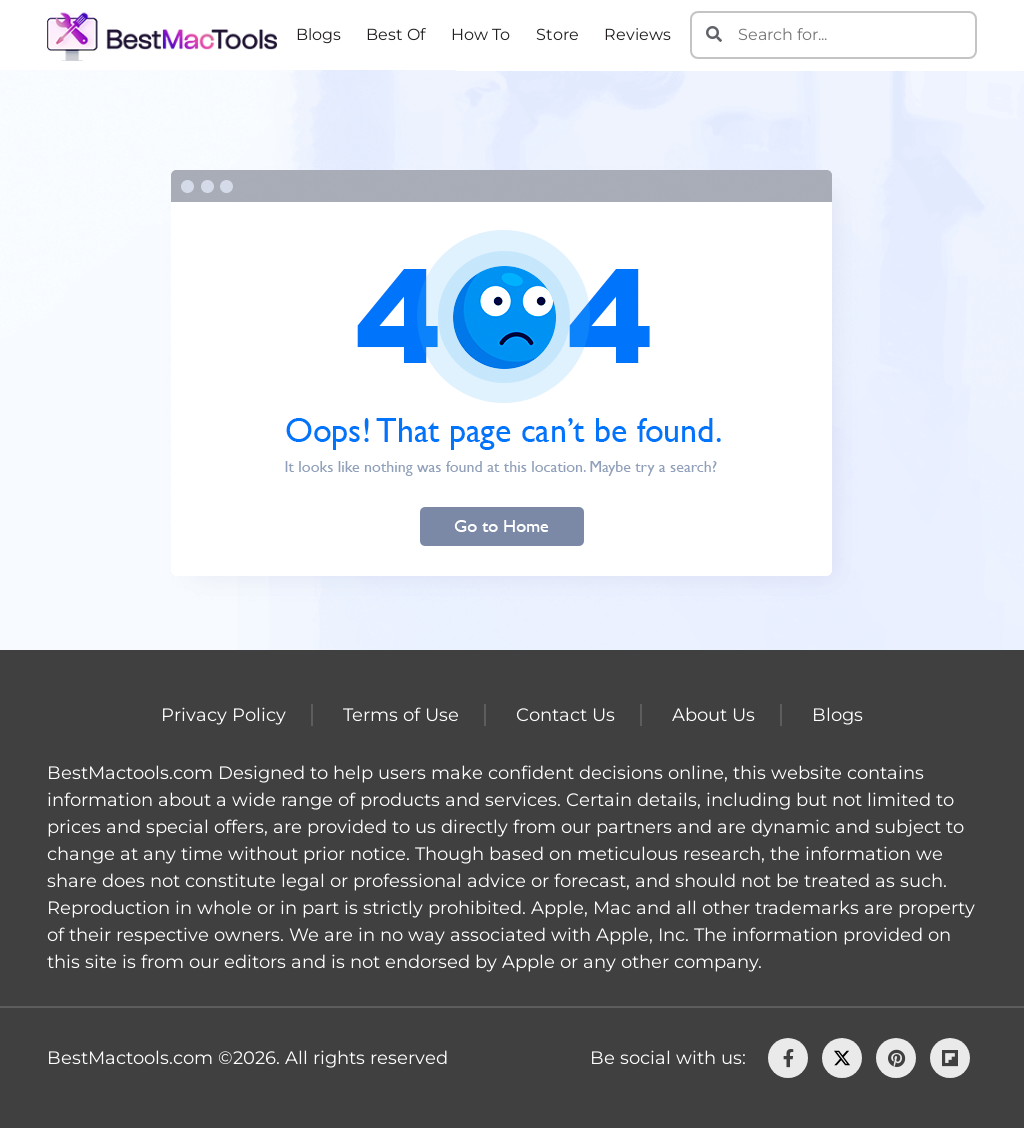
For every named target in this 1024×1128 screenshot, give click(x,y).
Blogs (318, 34)
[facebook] (788, 1058)
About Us (713, 715)
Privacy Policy (223, 715)
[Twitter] (842, 1058)
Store (557, 34)
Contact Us (565, 715)
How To (480, 34)
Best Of (395, 34)
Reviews (637, 34)
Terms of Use (401, 715)
